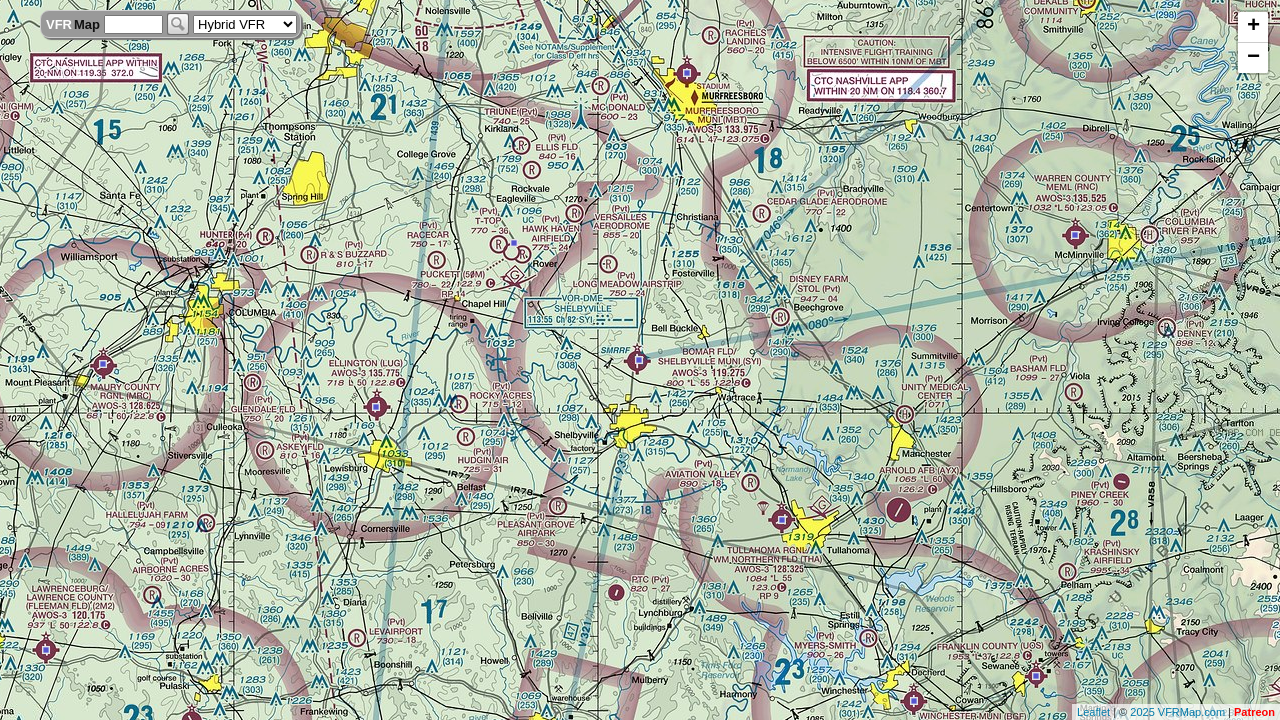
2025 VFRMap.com (1177, 712)
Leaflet (1093, 712)
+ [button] (1253, 27)
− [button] (1253, 58)
